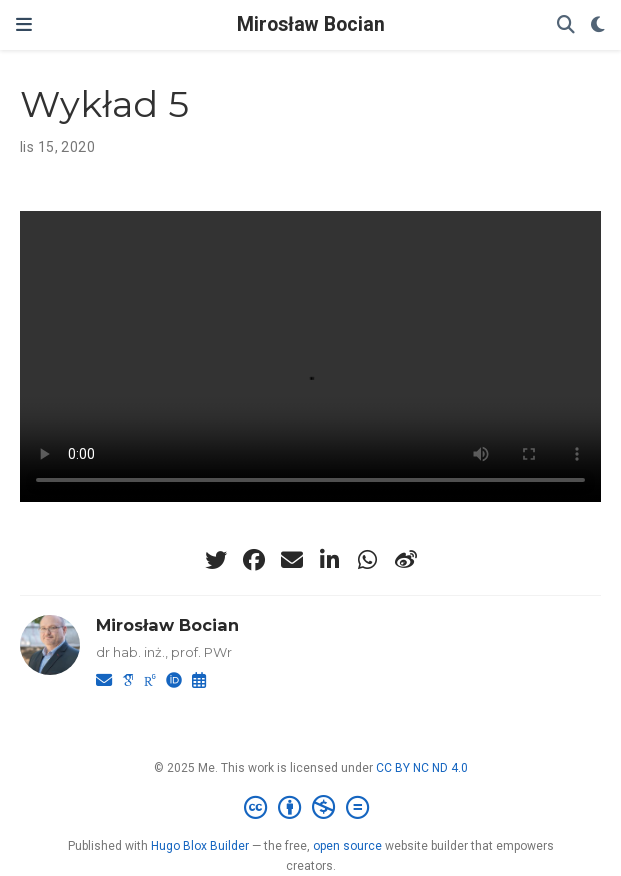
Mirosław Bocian (311, 24)
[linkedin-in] (330, 560)
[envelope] (292, 560)
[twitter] (216, 560)
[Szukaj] (566, 25)
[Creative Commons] (310, 808)
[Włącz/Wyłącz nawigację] (24, 25)
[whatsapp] (368, 560)
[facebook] (254, 560)
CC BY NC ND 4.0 (422, 768)
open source (347, 846)
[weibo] (406, 560)
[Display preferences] (598, 25)
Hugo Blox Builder (200, 846)
